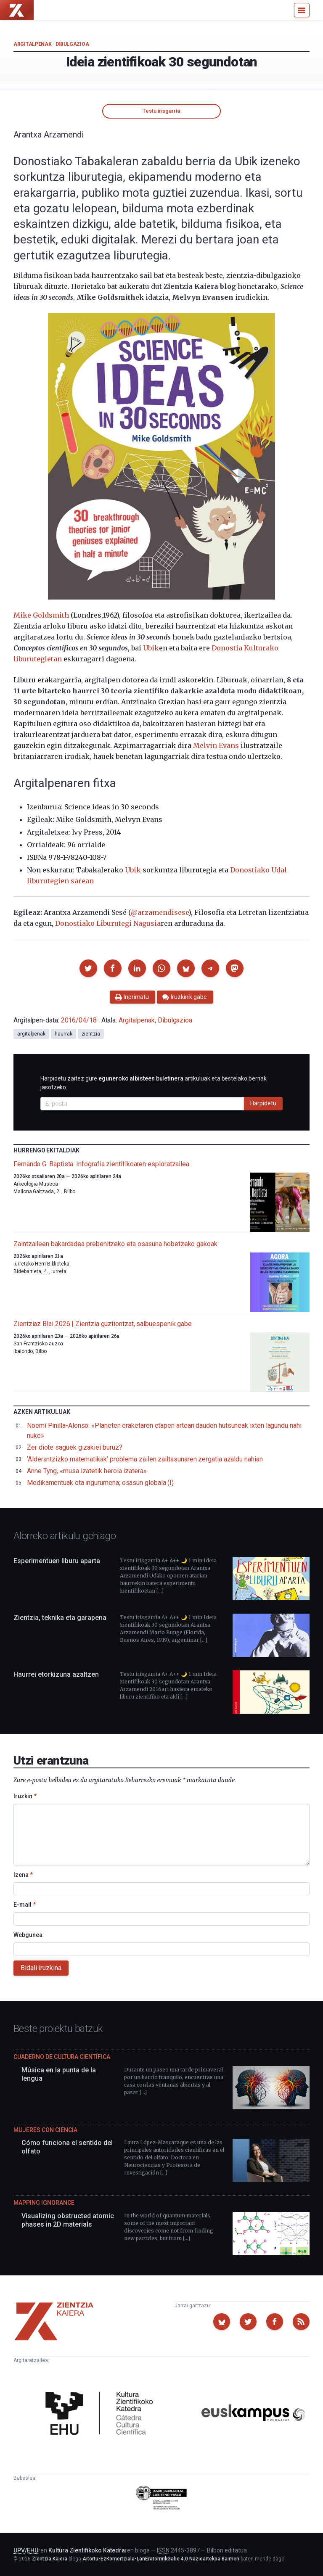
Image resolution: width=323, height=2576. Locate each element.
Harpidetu (263, 1103)
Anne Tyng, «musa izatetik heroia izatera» (87, 1471)
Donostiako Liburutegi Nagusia (108, 923)
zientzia (91, 1034)
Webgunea (27, 1934)
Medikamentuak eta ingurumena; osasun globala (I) (100, 1483)
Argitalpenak (32, 44)
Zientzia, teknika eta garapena (59, 1618)
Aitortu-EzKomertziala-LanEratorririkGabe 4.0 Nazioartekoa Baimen (160, 2559)
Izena (23, 1874)
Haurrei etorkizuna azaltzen (56, 1674)
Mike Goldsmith (41, 615)
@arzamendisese (159, 912)
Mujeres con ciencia (45, 2130)
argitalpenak (31, 1034)
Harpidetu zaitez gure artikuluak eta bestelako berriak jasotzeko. (153, 1083)
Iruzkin (25, 1796)
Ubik (151, 648)
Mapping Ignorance (43, 2202)
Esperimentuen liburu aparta (56, 1561)
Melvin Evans (216, 745)
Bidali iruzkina (41, 1968)
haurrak (63, 1034)
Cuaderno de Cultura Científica (61, 2056)
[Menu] (302, 10)
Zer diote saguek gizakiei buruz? (74, 1447)
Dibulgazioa (72, 44)
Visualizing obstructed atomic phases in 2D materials (67, 2220)
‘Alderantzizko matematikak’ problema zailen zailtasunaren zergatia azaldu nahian (145, 1459)
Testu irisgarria (161, 111)
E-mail (24, 1904)
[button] (88, 968)
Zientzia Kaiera (49, 2559)
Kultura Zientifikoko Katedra (86, 2550)
